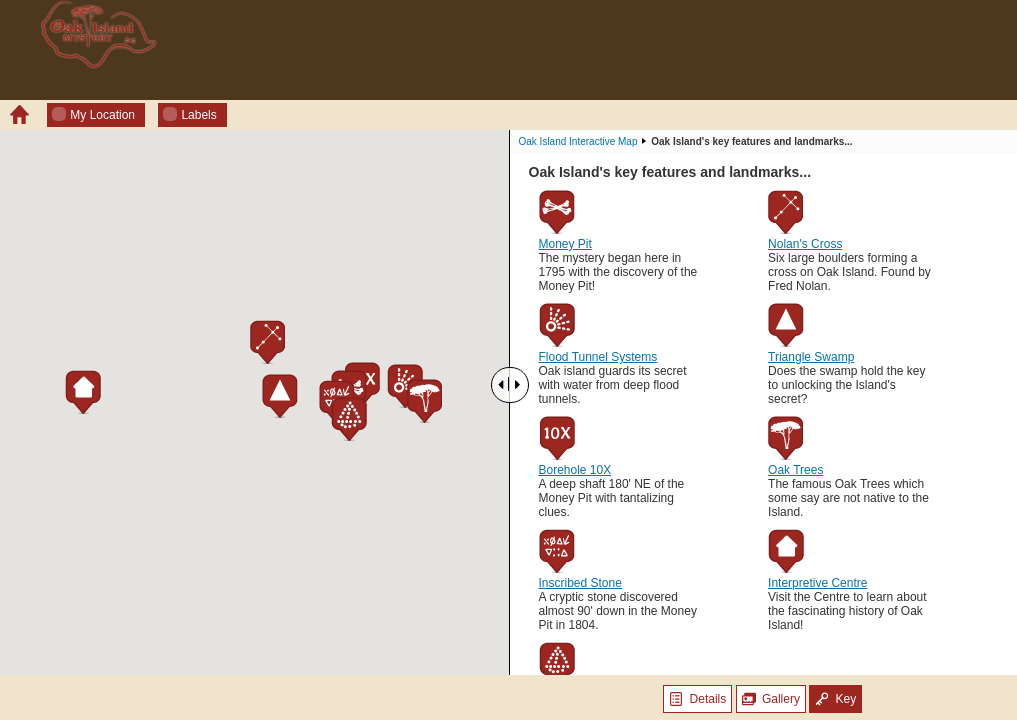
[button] (405, 386)
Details (697, 699)
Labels (189, 114)
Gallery (771, 699)
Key (835, 699)
